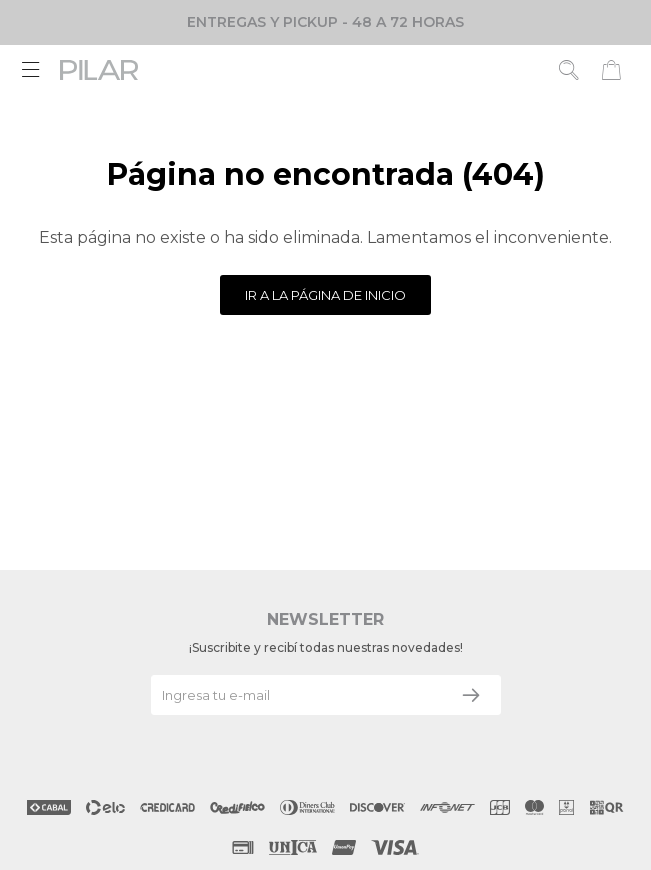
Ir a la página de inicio (325, 295)
